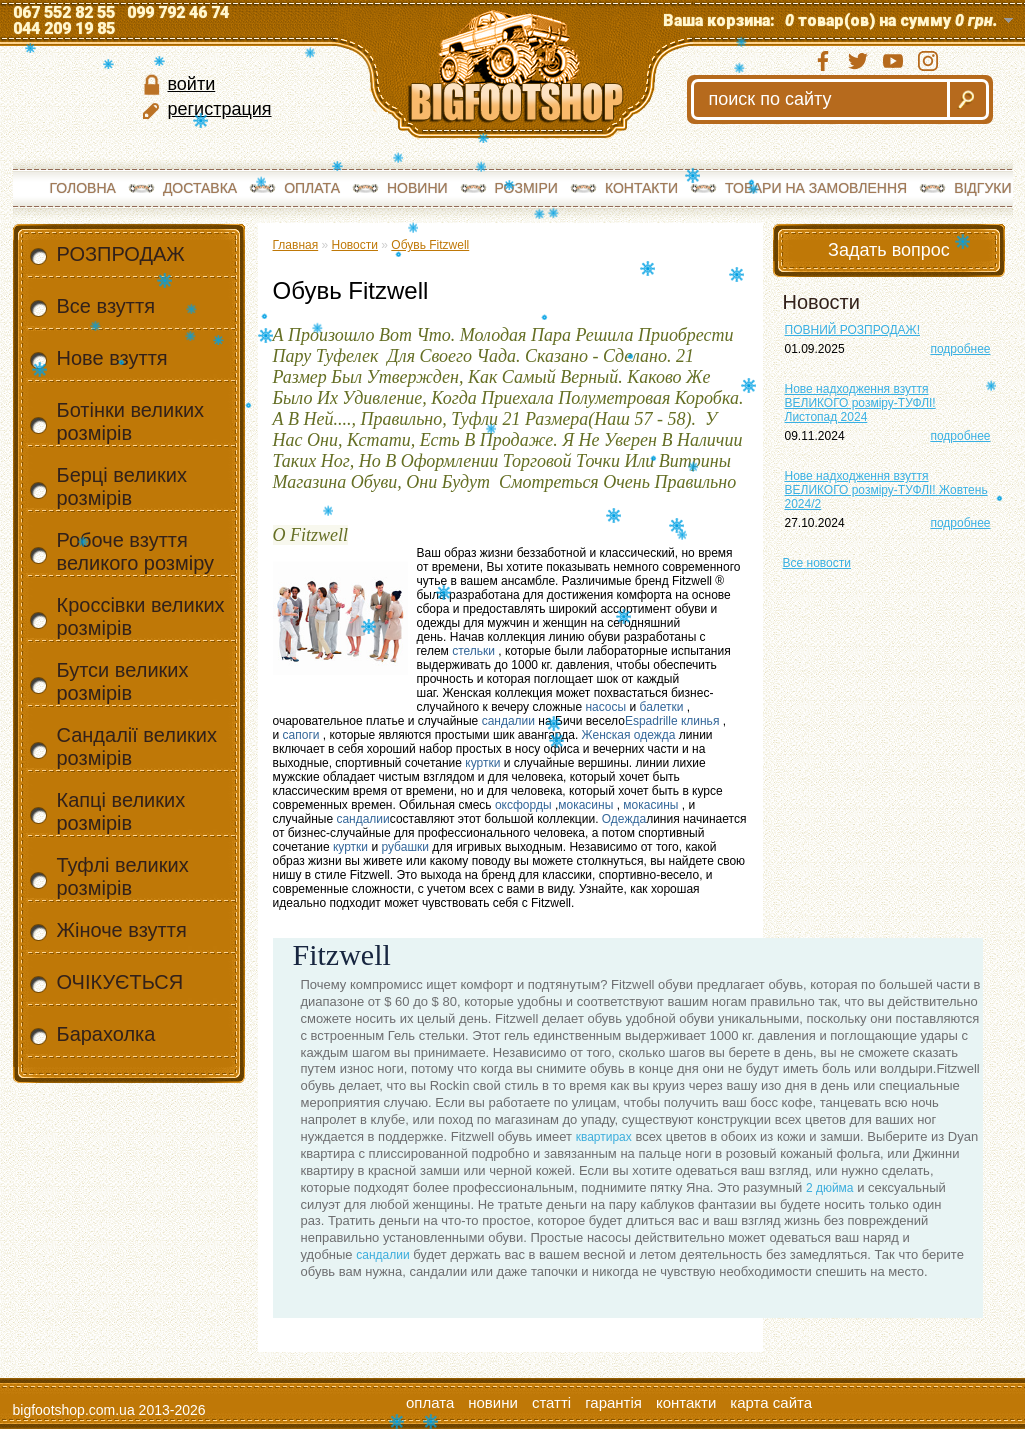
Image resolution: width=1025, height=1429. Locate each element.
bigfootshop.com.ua (74, 1410)
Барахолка (106, 1034)
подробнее (960, 349)
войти (192, 84)
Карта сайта (771, 1402)
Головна (83, 188)
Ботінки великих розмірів (131, 421)
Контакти (641, 188)
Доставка (200, 188)
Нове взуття (112, 358)
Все (817, 563)
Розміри (526, 188)
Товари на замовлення (816, 188)
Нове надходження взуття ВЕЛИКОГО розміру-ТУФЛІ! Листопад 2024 (860, 403)
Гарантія (613, 1402)
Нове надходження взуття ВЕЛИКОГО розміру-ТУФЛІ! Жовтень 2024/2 (886, 490)
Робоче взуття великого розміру (136, 551)
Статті (551, 1402)
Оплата (312, 188)
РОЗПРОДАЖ (121, 254)
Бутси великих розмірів (123, 681)
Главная (296, 245)
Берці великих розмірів (122, 486)
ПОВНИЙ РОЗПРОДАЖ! (853, 330)
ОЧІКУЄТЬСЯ (120, 982)
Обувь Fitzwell (430, 245)
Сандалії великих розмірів (137, 746)
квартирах (604, 1137)
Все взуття (106, 306)
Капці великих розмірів (121, 811)
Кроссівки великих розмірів (141, 616)
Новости (355, 245)
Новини (417, 188)
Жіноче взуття (122, 930)
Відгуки (982, 188)
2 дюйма (830, 1188)
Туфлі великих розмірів (123, 876)
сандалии (382, 1255)
